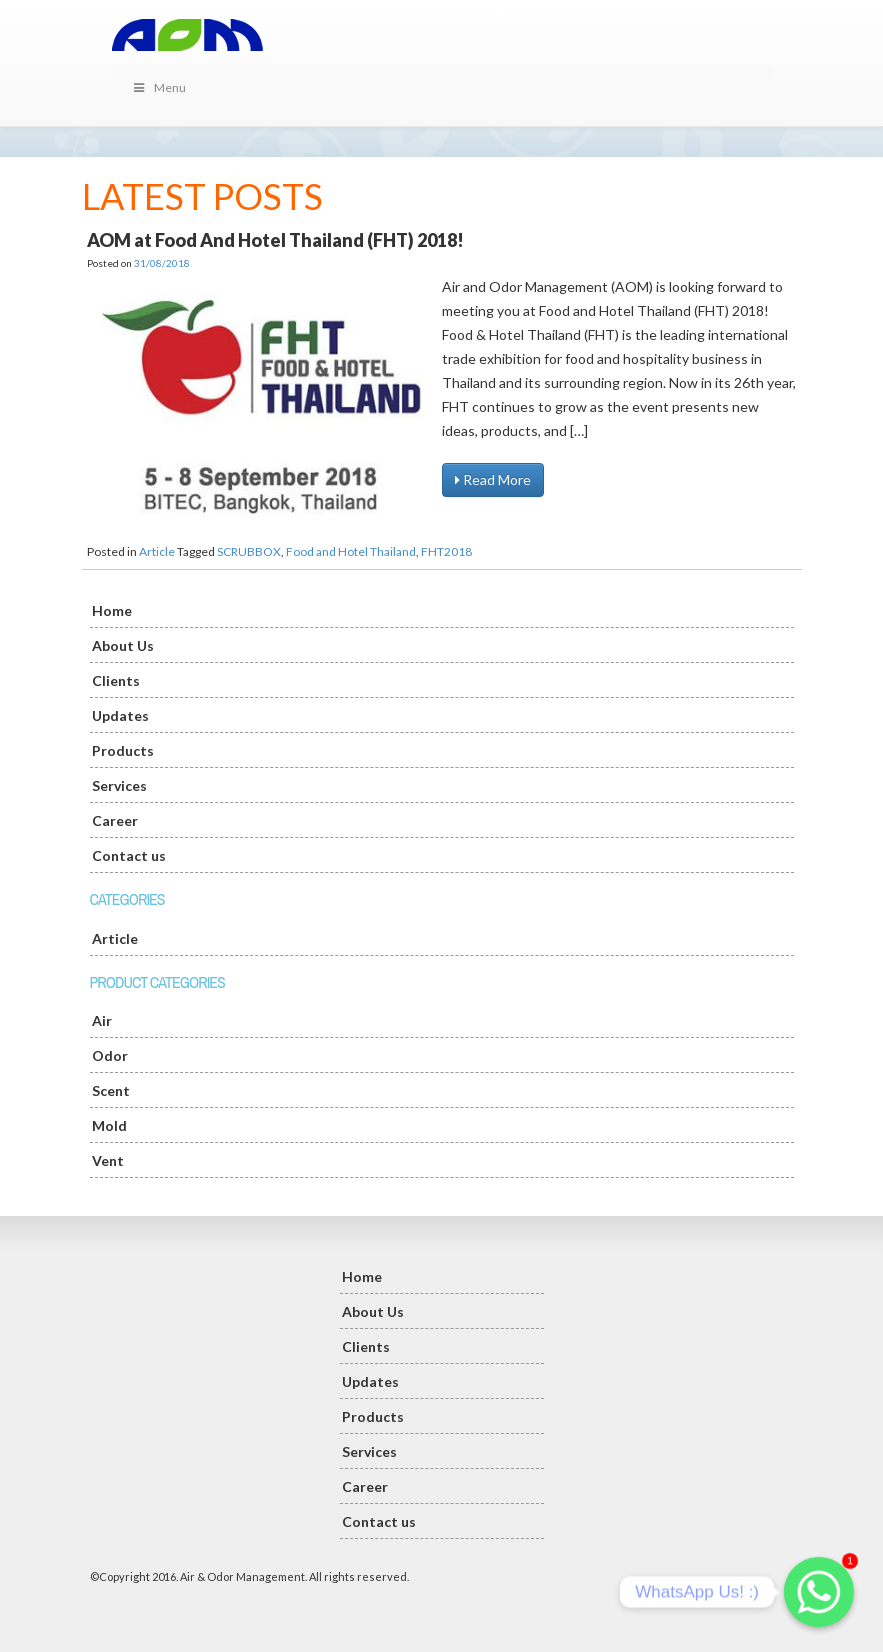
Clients (116, 680)
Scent (111, 1090)
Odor (110, 1055)
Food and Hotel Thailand (351, 551)
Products (123, 750)
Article (157, 551)
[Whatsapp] (819, 1592)
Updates (120, 715)
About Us (123, 645)
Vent (108, 1160)
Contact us (129, 855)
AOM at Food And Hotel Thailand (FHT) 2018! (275, 240)
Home (112, 610)
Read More (493, 479)
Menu (159, 87)
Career (115, 820)
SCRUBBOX (249, 551)
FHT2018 (446, 551)
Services (119, 785)
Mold (109, 1125)
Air (102, 1020)
